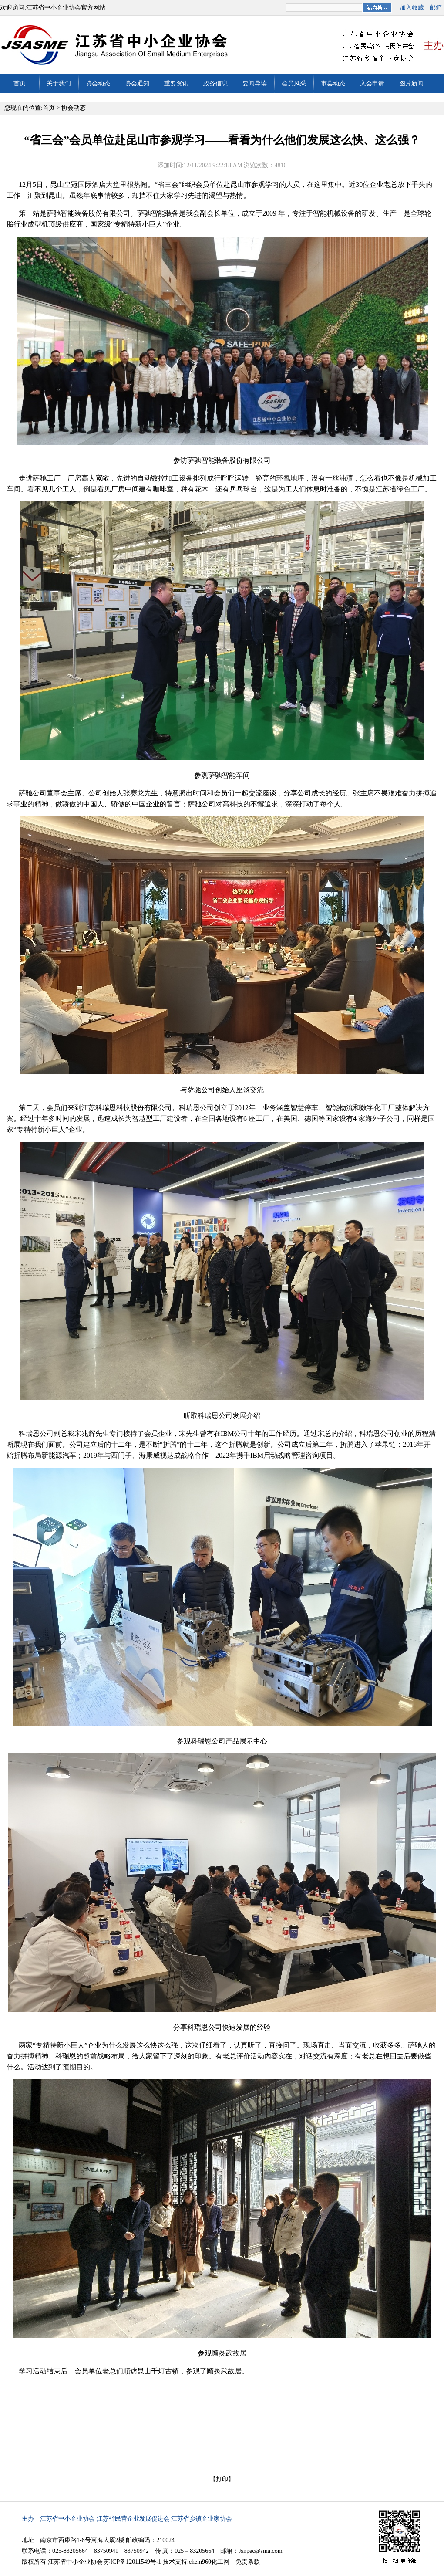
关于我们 (59, 83)
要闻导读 (254, 83)
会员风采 (294, 83)
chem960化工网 (209, 2562)
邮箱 (436, 7)
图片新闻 (411, 83)
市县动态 (333, 83)
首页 (19, 83)
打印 (222, 2479)
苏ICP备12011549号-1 (132, 2562)
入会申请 (372, 83)
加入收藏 (412, 7)
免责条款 (247, 2562)
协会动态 (98, 83)
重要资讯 (176, 83)
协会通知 (137, 83)
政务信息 (215, 83)
